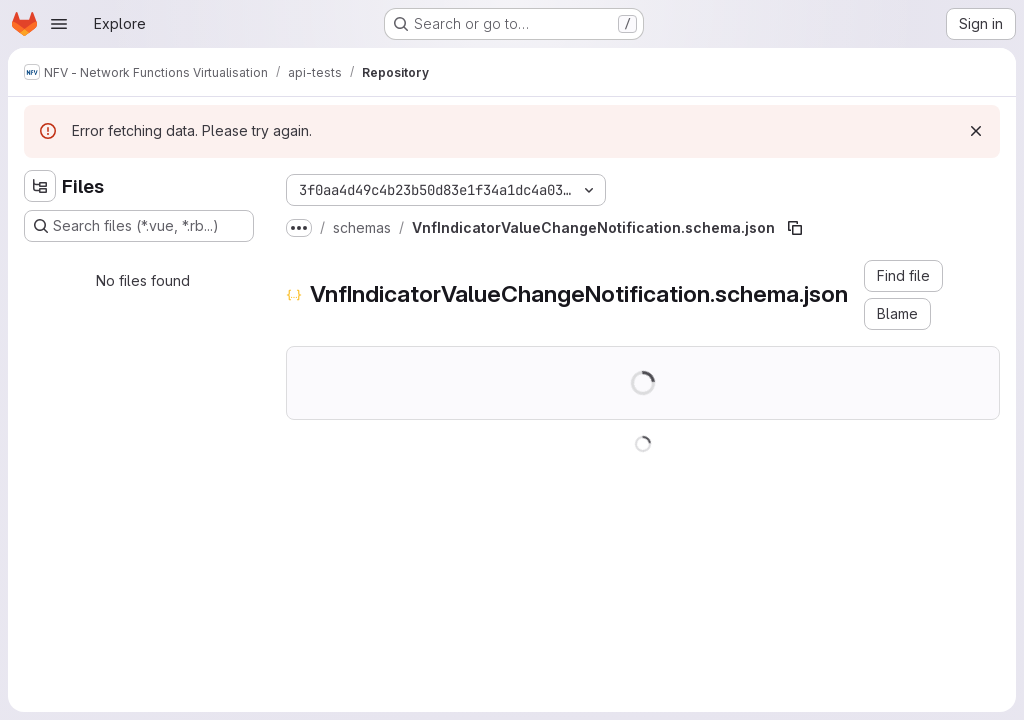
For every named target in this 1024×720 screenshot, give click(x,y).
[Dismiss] (976, 131)
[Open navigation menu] (59, 24)
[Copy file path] (795, 228)
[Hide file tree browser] (40, 186)
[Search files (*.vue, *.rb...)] (139, 226)
